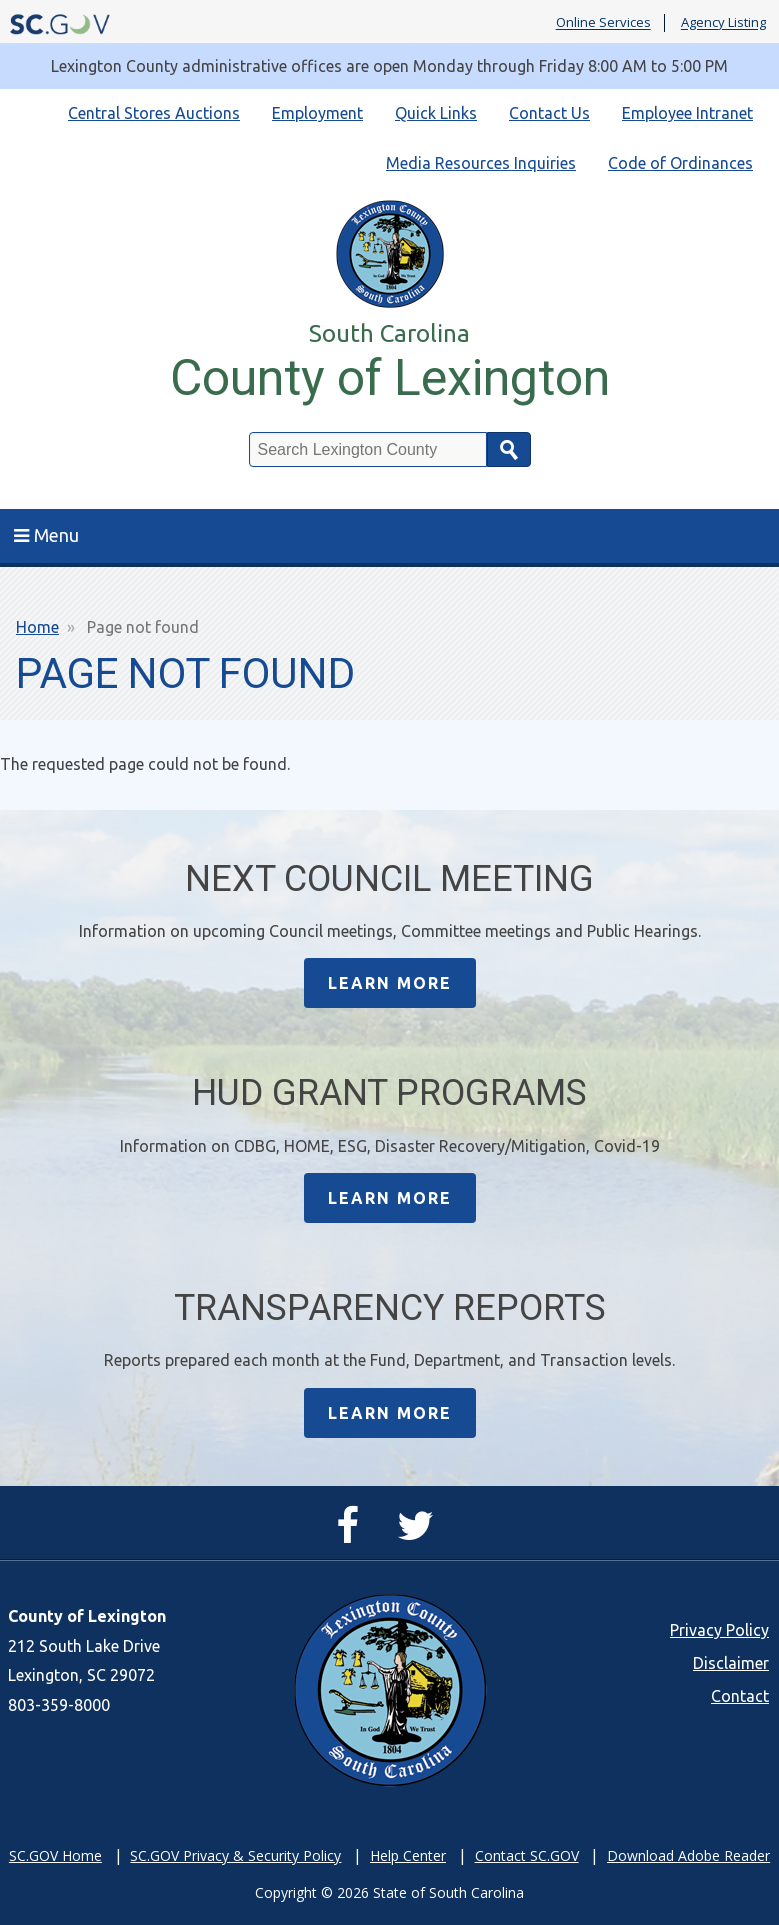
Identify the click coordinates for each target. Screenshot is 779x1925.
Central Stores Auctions (154, 113)
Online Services (603, 23)
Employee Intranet (687, 113)
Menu (46, 535)
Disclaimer (731, 1663)
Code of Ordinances (680, 163)
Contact (740, 1696)
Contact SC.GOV (527, 1855)
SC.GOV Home (55, 1855)
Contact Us (549, 113)
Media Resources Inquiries (481, 163)
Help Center (408, 1855)
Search (509, 449)
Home (37, 627)
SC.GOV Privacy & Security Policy (235, 1855)
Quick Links (436, 113)
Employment (317, 113)
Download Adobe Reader (688, 1855)
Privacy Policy (719, 1630)
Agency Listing (723, 23)
